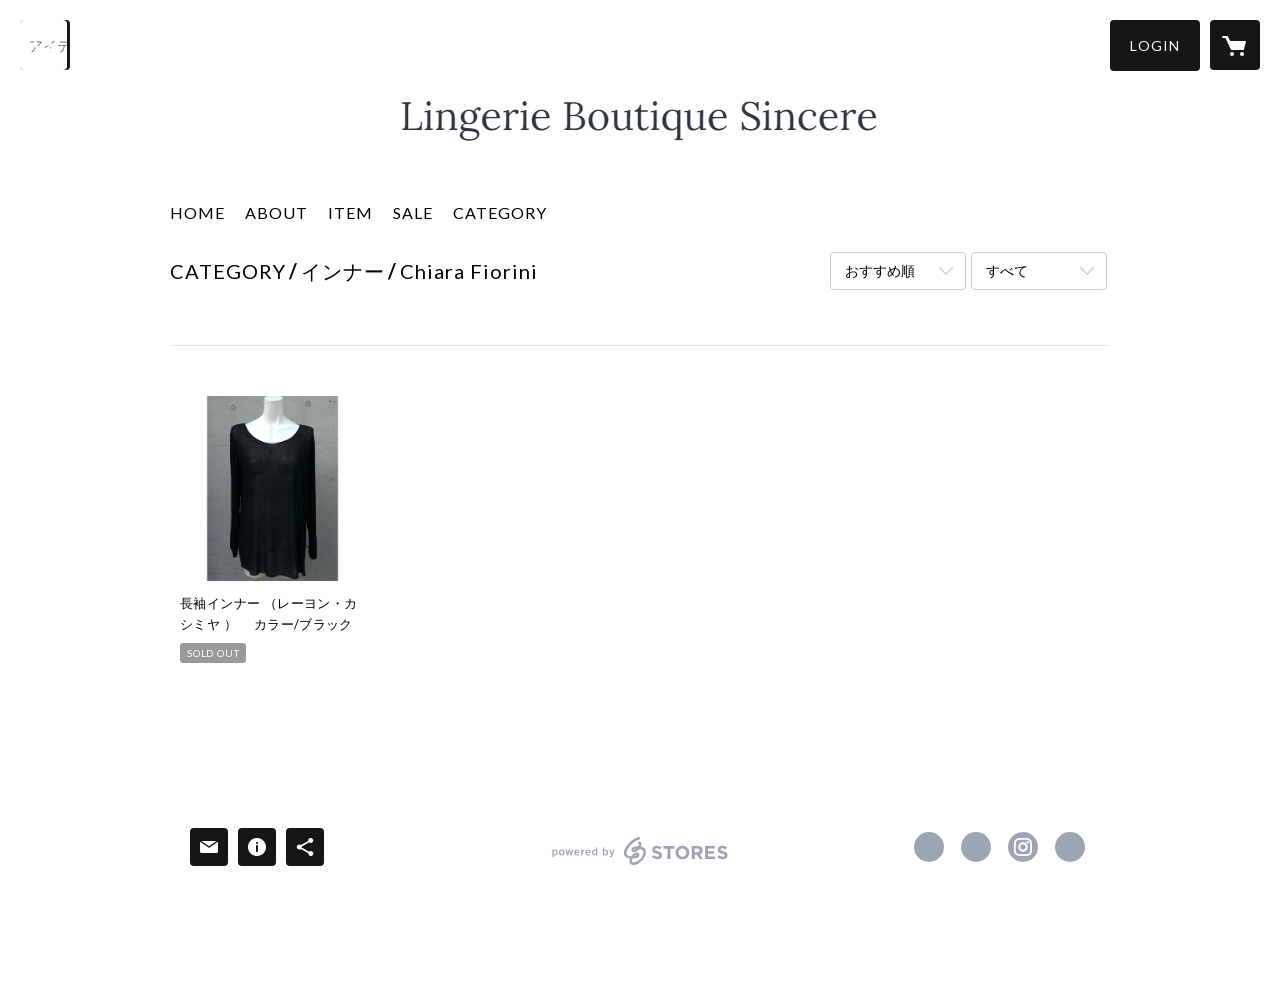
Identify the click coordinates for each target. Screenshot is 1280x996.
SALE (413, 212)
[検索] (45, 45)
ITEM (350, 212)
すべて (1007, 270)
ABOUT (276, 212)
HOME (197, 212)
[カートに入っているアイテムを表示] (1235, 45)
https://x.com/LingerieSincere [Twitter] (976, 847)
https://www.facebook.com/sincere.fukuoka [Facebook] (929, 847)
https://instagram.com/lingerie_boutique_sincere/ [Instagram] (1023, 847)
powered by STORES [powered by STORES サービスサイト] (640, 864)
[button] (1155, 45)
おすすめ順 (880, 270)
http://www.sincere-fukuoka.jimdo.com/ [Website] (1070, 847)
